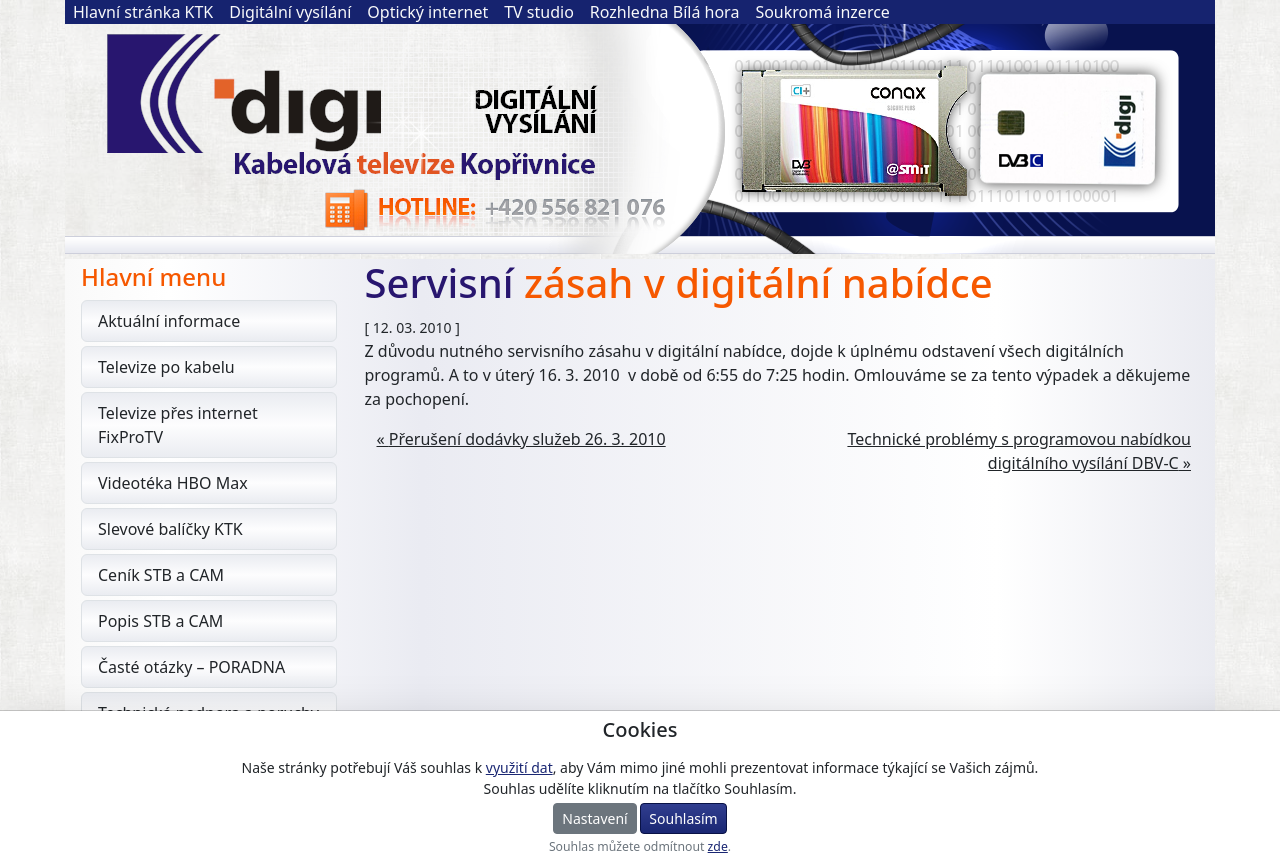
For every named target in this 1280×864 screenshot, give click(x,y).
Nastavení (594, 818)
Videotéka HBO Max (173, 483)
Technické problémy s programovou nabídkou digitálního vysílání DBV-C (1019, 451)
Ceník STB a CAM (161, 575)
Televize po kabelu (166, 367)
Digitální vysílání (290, 12)
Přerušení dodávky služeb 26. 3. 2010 (527, 439)
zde (718, 846)
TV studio (539, 12)
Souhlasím (683, 818)
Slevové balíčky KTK (170, 529)
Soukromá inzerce (822, 12)
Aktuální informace (169, 321)
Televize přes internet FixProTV (178, 425)
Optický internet (427, 12)
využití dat (519, 767)
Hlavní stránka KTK (143, 12)
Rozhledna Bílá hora (665, 12)
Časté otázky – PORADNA (191, 667)
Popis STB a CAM (160, 621)
